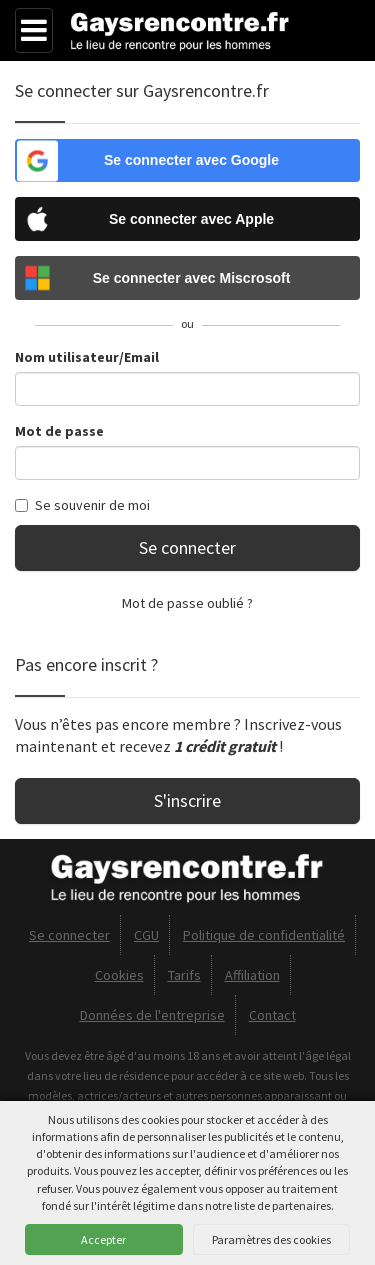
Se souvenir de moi (82, 505)
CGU (146, 935)
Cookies (119, 975)
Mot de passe (59, 431)
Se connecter (187, 547)
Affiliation (252, 975)
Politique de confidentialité (264, 935)
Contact (272, 1015)
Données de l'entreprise (152, 1015)
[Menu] (34, 30)
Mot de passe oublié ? (187, 603)
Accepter (103, 1239)
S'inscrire (187, 800)
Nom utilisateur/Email (87, 357)
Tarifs (184, 975)
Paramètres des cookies (271, 1239)
